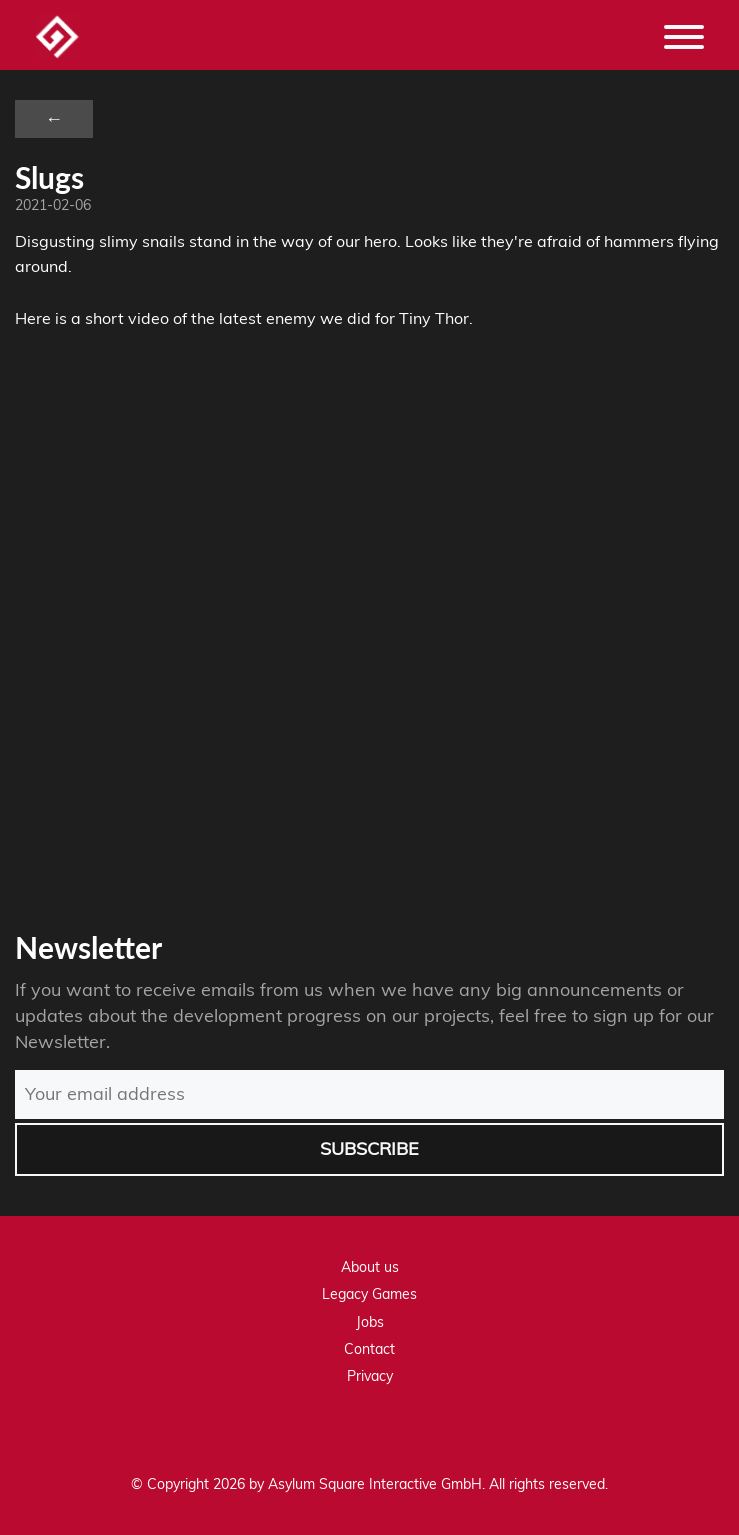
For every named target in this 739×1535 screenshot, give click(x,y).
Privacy (370, 1376)
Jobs (370, 1322)
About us (370, 1267)
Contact (369, 1349)
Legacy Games (369, 1294)
